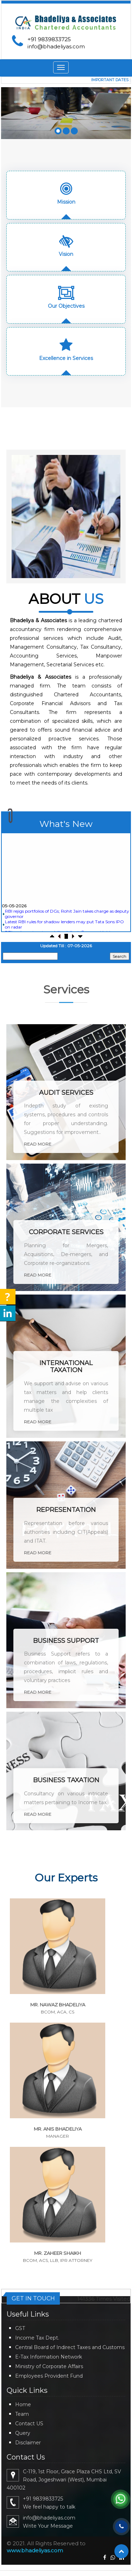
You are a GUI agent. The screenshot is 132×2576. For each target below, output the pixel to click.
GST (20, 2328)
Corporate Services (66, 1232)
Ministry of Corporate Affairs (49, 2366)
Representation (66, 1510)
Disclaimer (28, 2442)
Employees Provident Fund (49, 2376)
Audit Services (66, 1093)
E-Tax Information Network (48, 2357)
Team (22, 2414)
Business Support (66, 1641)
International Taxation (66, 1366)
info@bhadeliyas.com (56, 46)
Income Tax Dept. (37, 2338)
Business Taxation (66, 1780)
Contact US (29, 2423)
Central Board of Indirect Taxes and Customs (70, 2347)
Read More (37, 1144)
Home (23, 2404)
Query (22, 2433)
